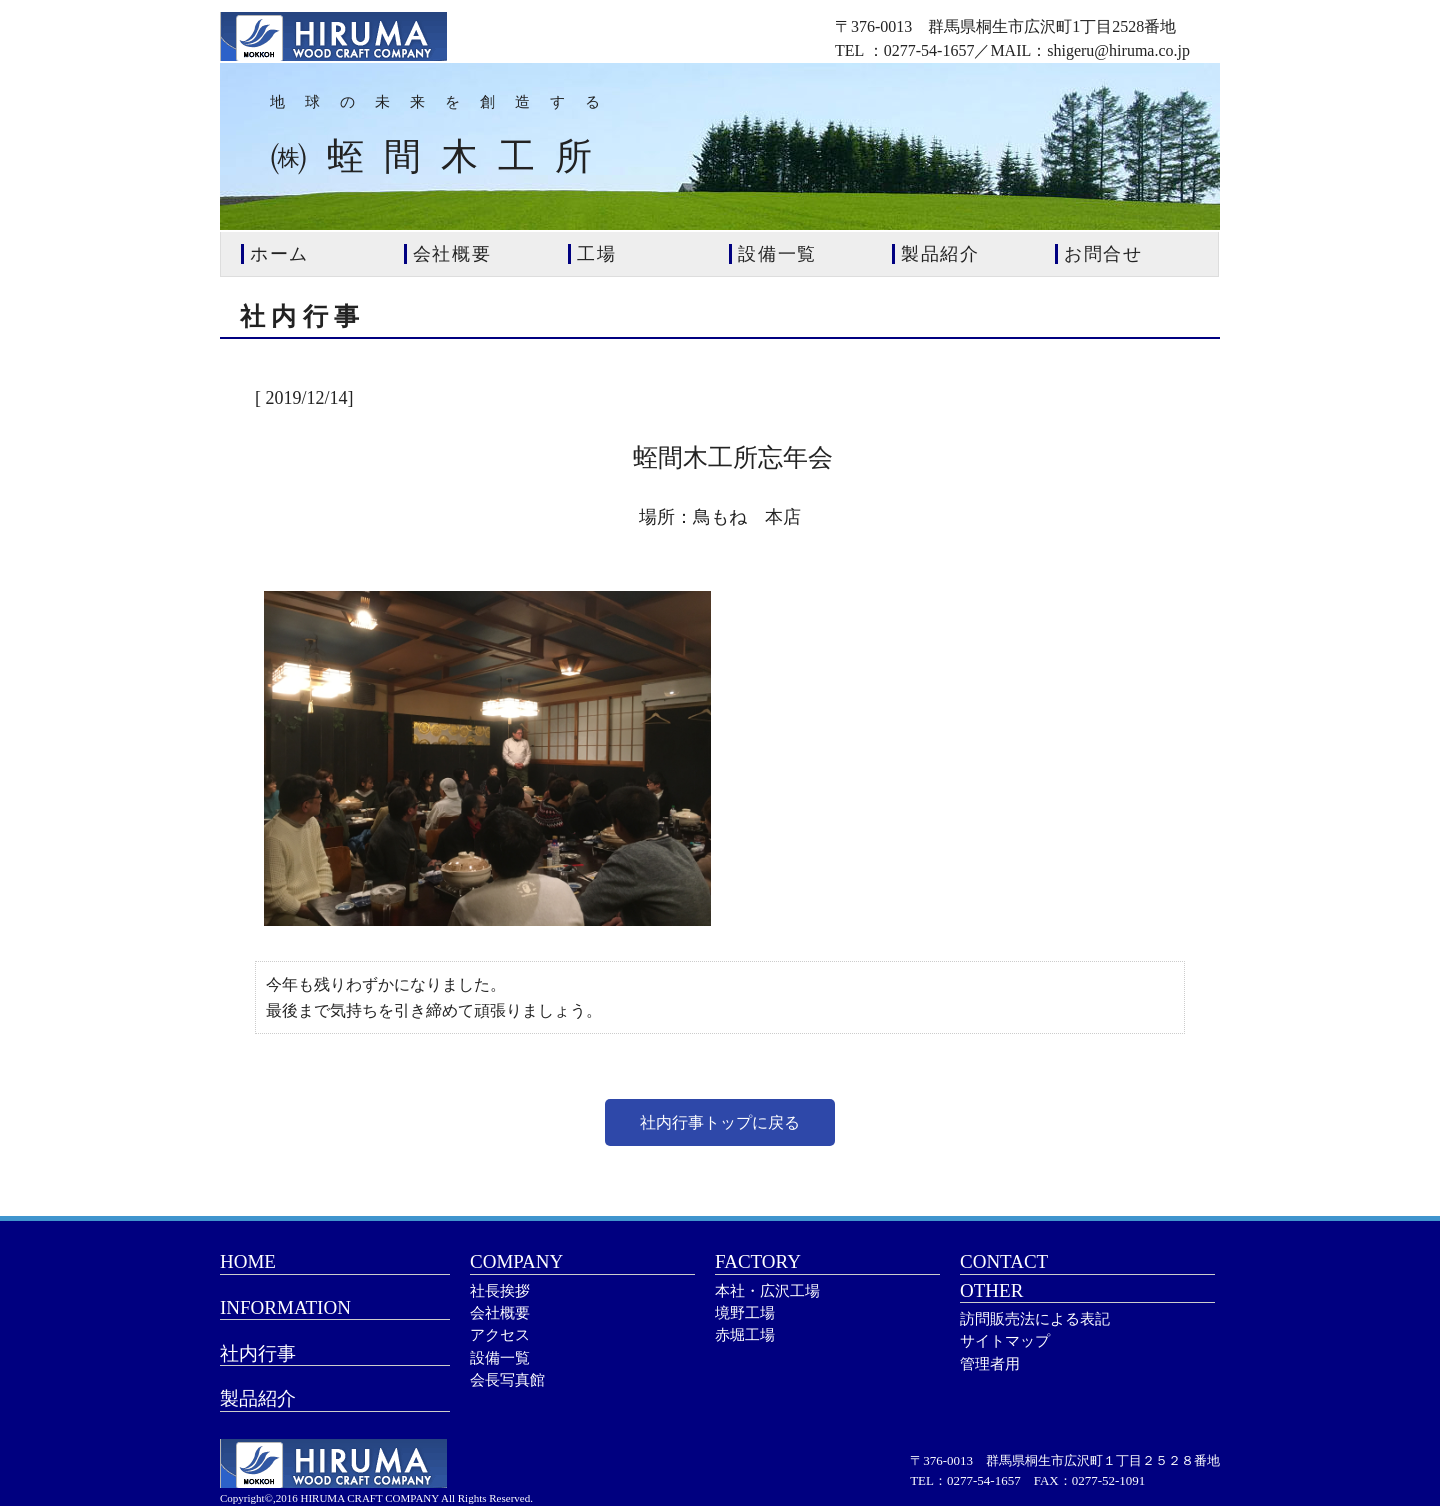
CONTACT (1004, 1261)
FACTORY (758, 1261)
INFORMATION (285, 1307)
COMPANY (516, 1261)
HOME (248, 1261)
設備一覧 (500, 1358)
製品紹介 (258, 1398)
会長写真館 (507, 1380)
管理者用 (990, 1364)
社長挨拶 (500, 1291)
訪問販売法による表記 (1035, 1319)
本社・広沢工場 (767, 1291)
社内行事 (258, 1353)
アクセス (500, 1335)
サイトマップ (1005, 1341)
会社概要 (500, 1313)
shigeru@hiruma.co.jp (1118, 50)
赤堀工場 (745, 1335)
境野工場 (745, 1313)
